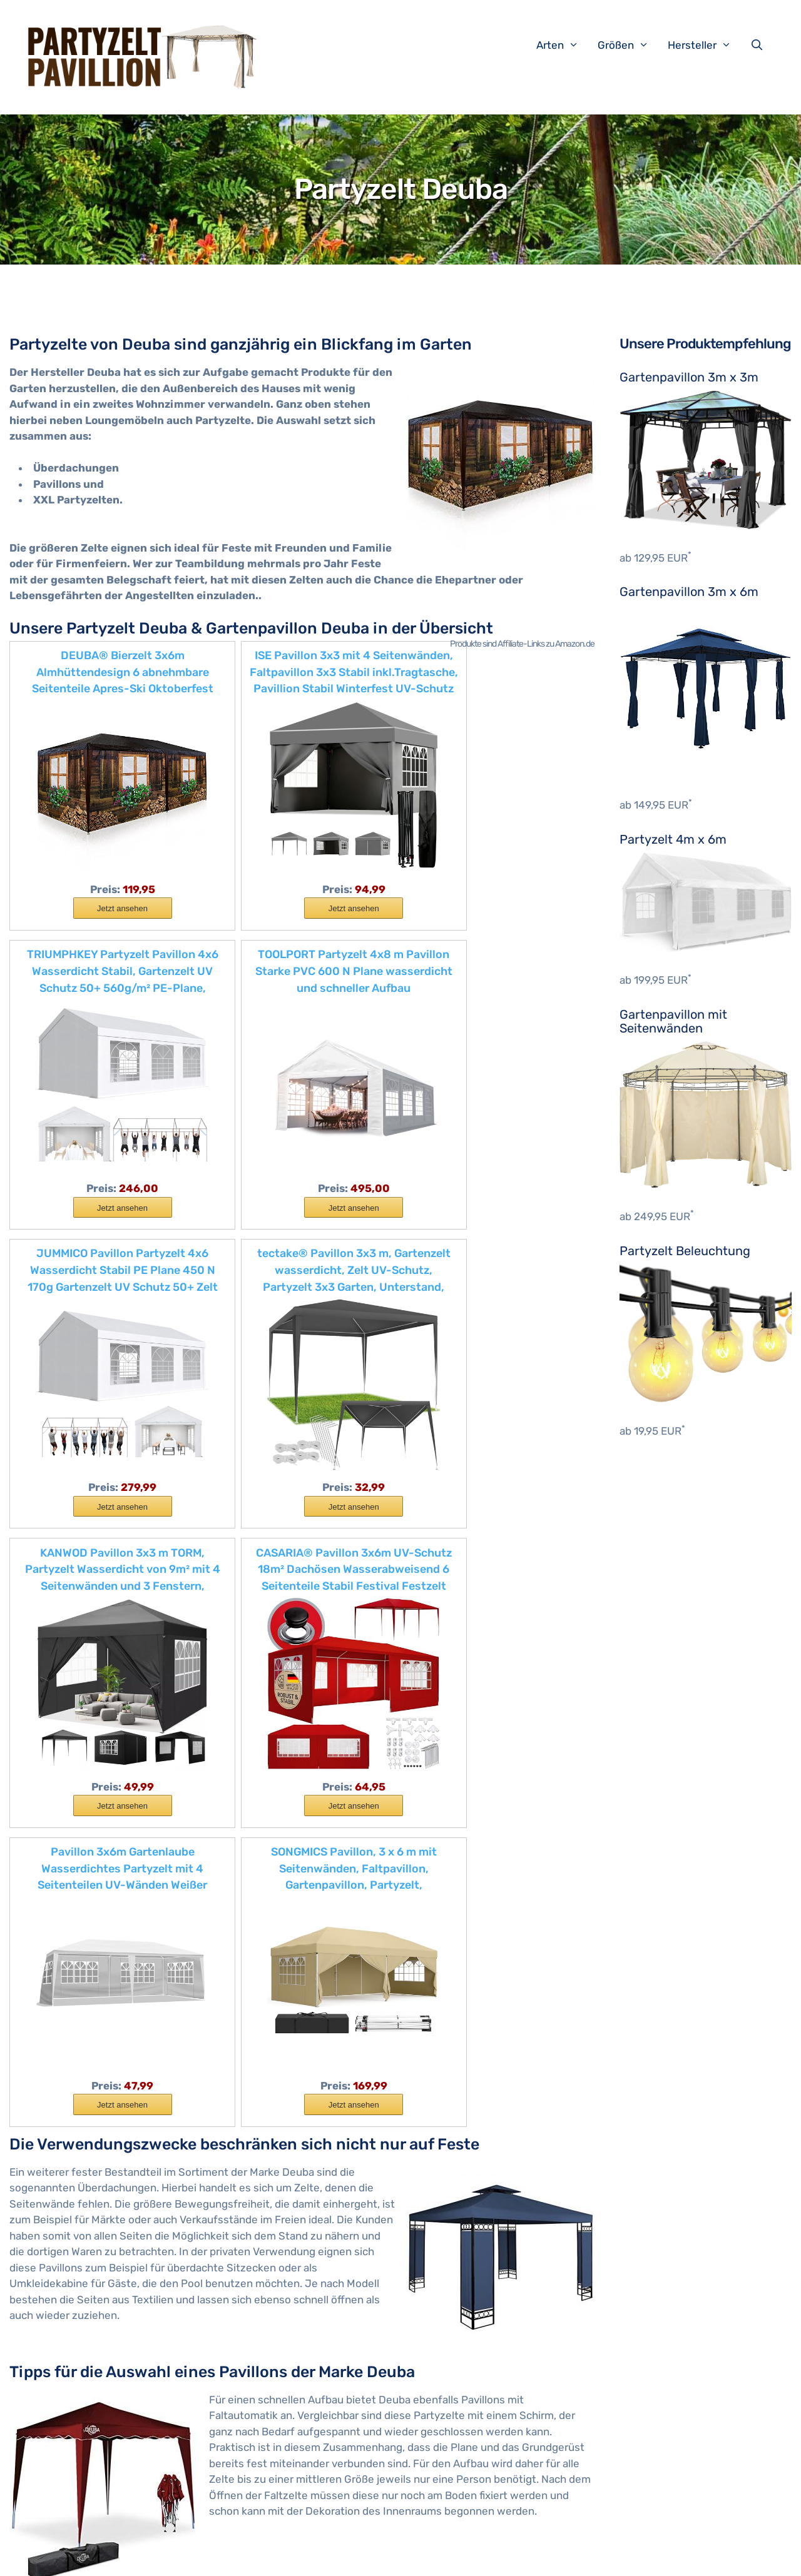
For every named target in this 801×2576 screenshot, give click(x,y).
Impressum (231, 2556)
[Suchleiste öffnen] (759, 45)
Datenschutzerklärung (311, 2556)
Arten (563, 45)
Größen (629, 45)
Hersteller (706, 45)
